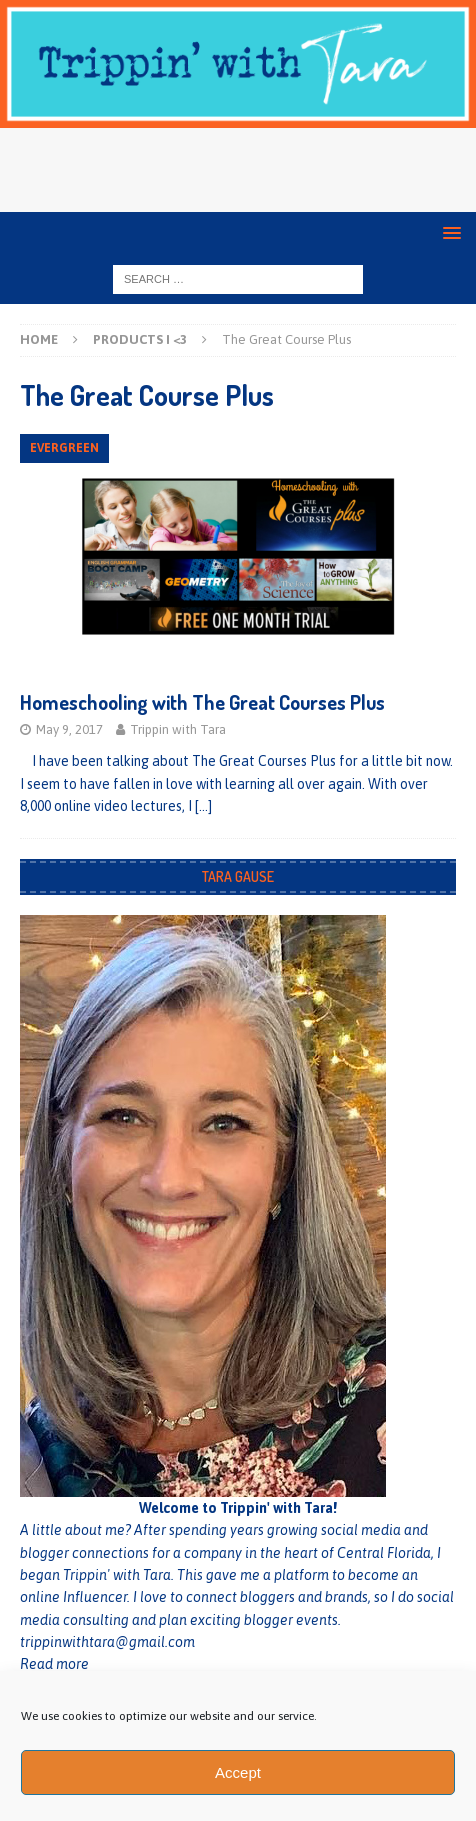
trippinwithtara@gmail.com (107, 1642)
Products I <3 (140, 339)
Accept (238, 1772)
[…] (203, 806)
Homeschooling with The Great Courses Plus (202, 702)
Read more (54, 1664)
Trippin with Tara (178, 729)
